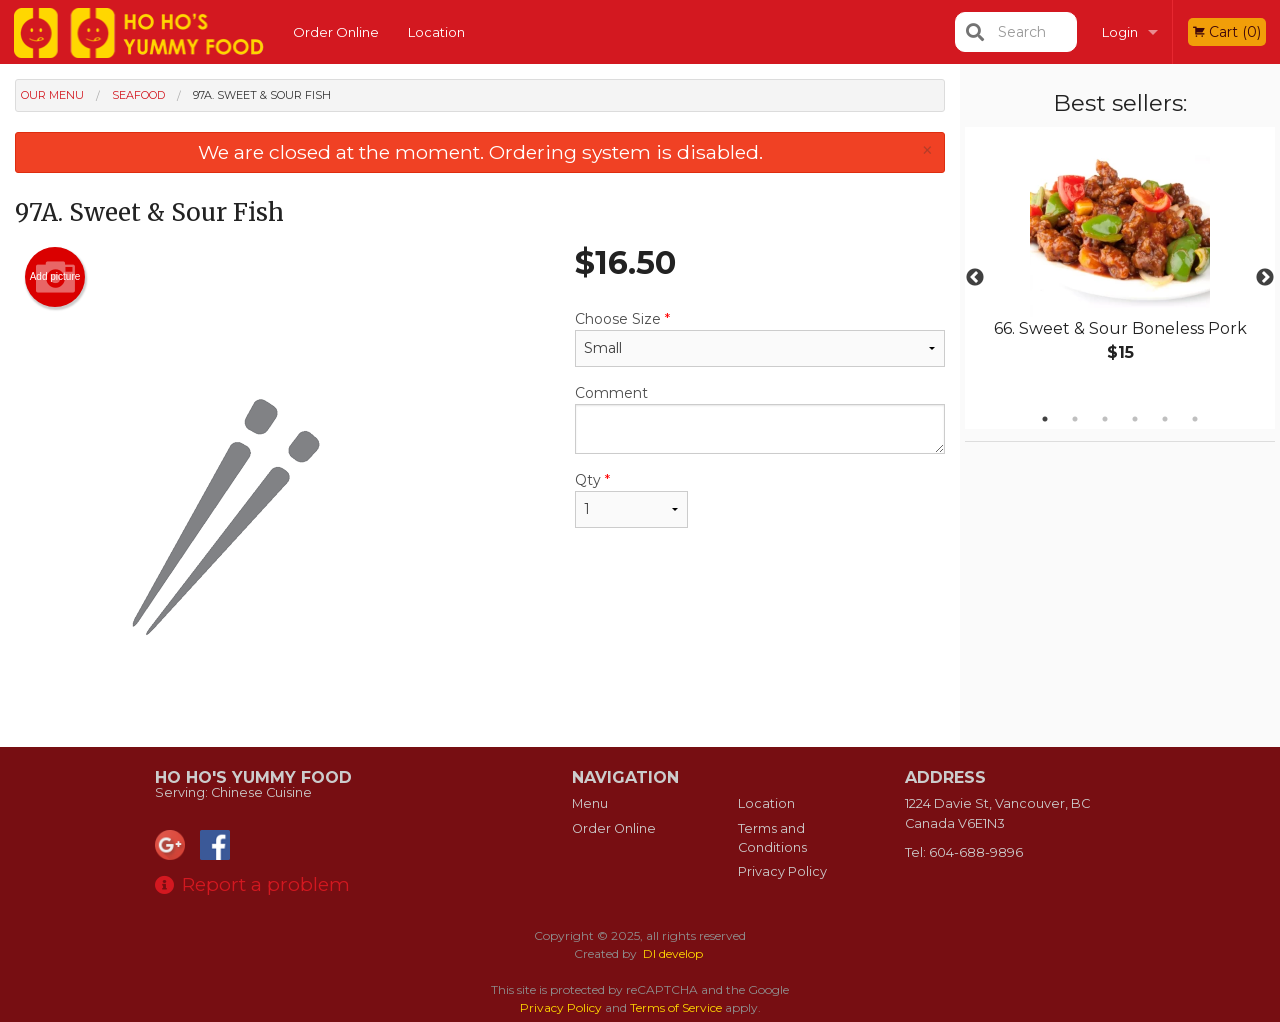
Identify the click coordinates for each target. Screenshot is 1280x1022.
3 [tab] (1105, 419)
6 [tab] (1195, 419)
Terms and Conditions (772, 838)
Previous (975, 278)
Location (436, 32)
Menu (590, 803)
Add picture (55, 277)
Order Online (336, 32)
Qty (631, 499)
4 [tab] (1135, 419)
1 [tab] (1045, 419)
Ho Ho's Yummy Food (253, 777)
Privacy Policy (782, 871)
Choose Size (760, 338)
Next (1265, 278)
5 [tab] (1165, 419)
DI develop (673, 953)
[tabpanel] (1120, 266)
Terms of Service (676, 1007)
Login (1120, 32)
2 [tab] (1075, 419)
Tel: (964, 852)
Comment (760, 419)
